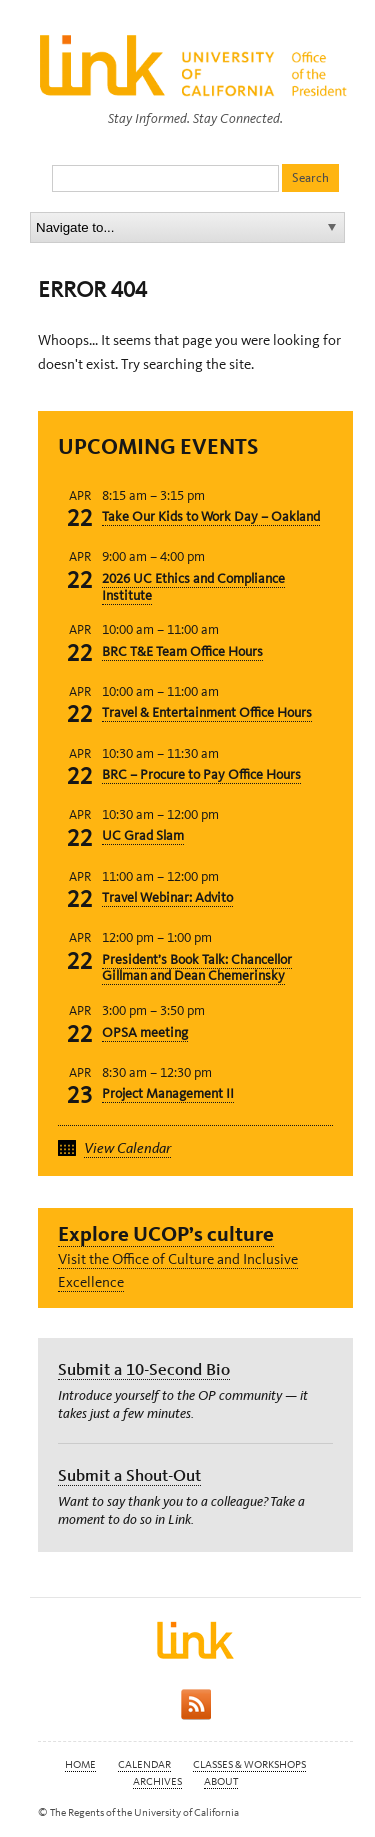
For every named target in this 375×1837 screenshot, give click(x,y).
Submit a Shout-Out (129, 1475)
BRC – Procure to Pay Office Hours (201, 774)
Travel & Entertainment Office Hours (207, 712)
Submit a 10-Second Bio (144, 1369)
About (221, 1781)
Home (80, 1764)
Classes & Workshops (249, 1764)
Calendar (144, 1764)
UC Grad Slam (143, 835)
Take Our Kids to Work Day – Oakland (211, 516)
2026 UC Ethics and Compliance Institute (193, 587)
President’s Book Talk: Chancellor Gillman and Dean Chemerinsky (197, 968)
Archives (157, 1781)
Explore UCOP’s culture (166, 1233)
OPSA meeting (145, 1032)
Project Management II (168, 1093)
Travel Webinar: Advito (167, 897)
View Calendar (127, 1148)
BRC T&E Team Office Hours (182, 651)
